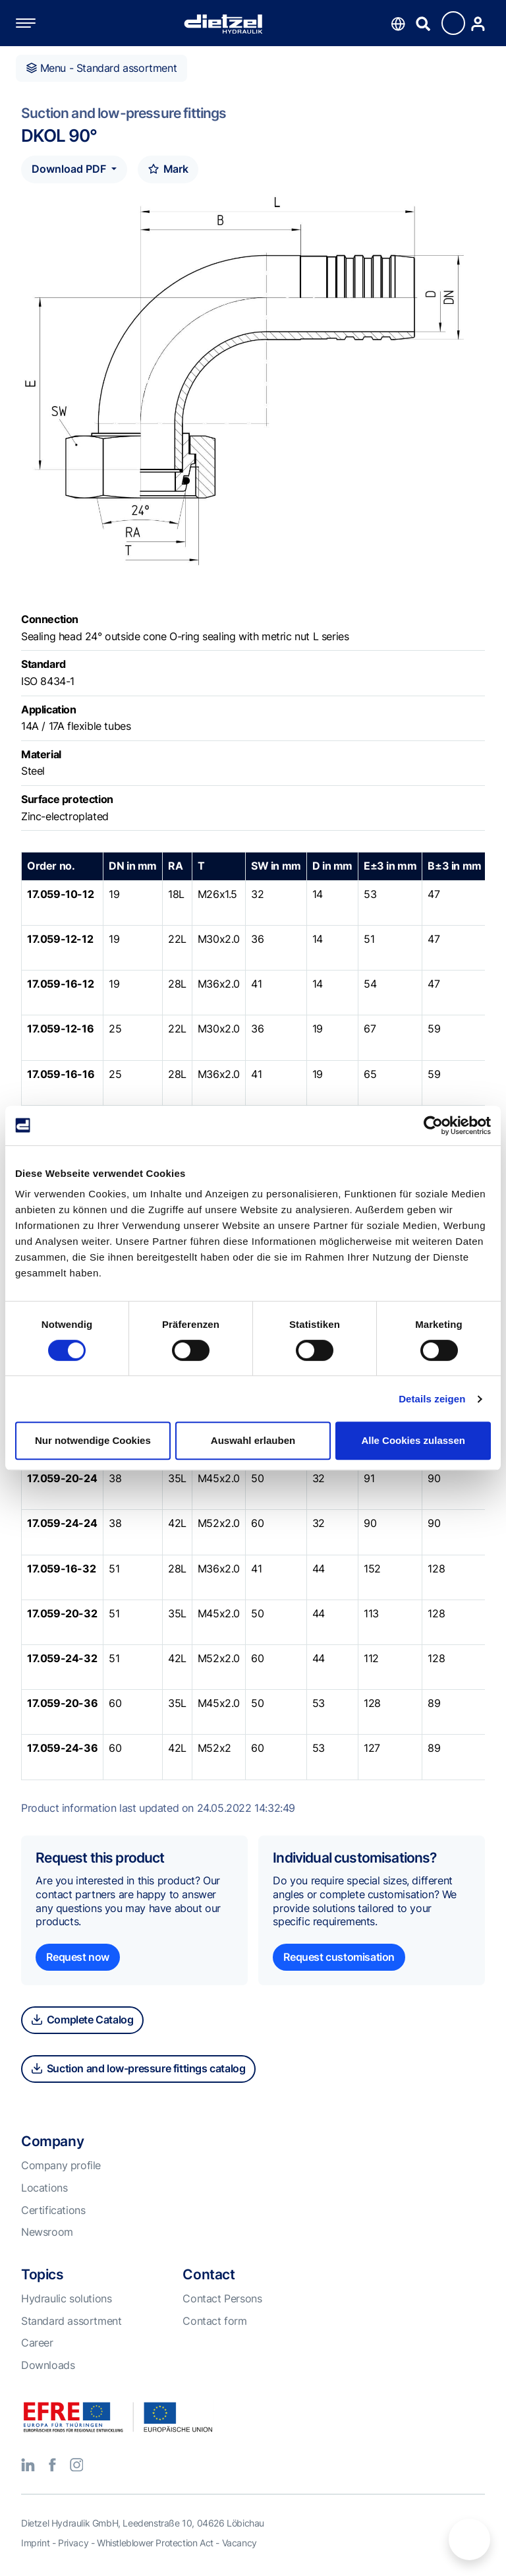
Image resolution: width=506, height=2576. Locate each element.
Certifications (53, 2210)
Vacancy (239, 2542)
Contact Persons (222, 2298)
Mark (168, 168)
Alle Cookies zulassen (413, 1440)
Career (37, 2342)
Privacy (73, 2542)
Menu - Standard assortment (101, 68)
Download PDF (70, 168)
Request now (77, 1956)
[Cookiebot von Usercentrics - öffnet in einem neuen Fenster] (433, 1125)
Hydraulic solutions (66, 2298)
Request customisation (339, 1956)
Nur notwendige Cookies (93, 1440)
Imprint (35, 2542)
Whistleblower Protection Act (155, 2542)
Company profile (61, 2165)
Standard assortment (71, 2320)
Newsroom (47, 2231)
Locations (44, 2187)
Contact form (214, 2320)
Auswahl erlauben (253, 1440)
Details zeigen (432, 1398)
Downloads (47, 2365)
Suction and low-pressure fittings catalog (138, 2068)
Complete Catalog (82, 2019)
